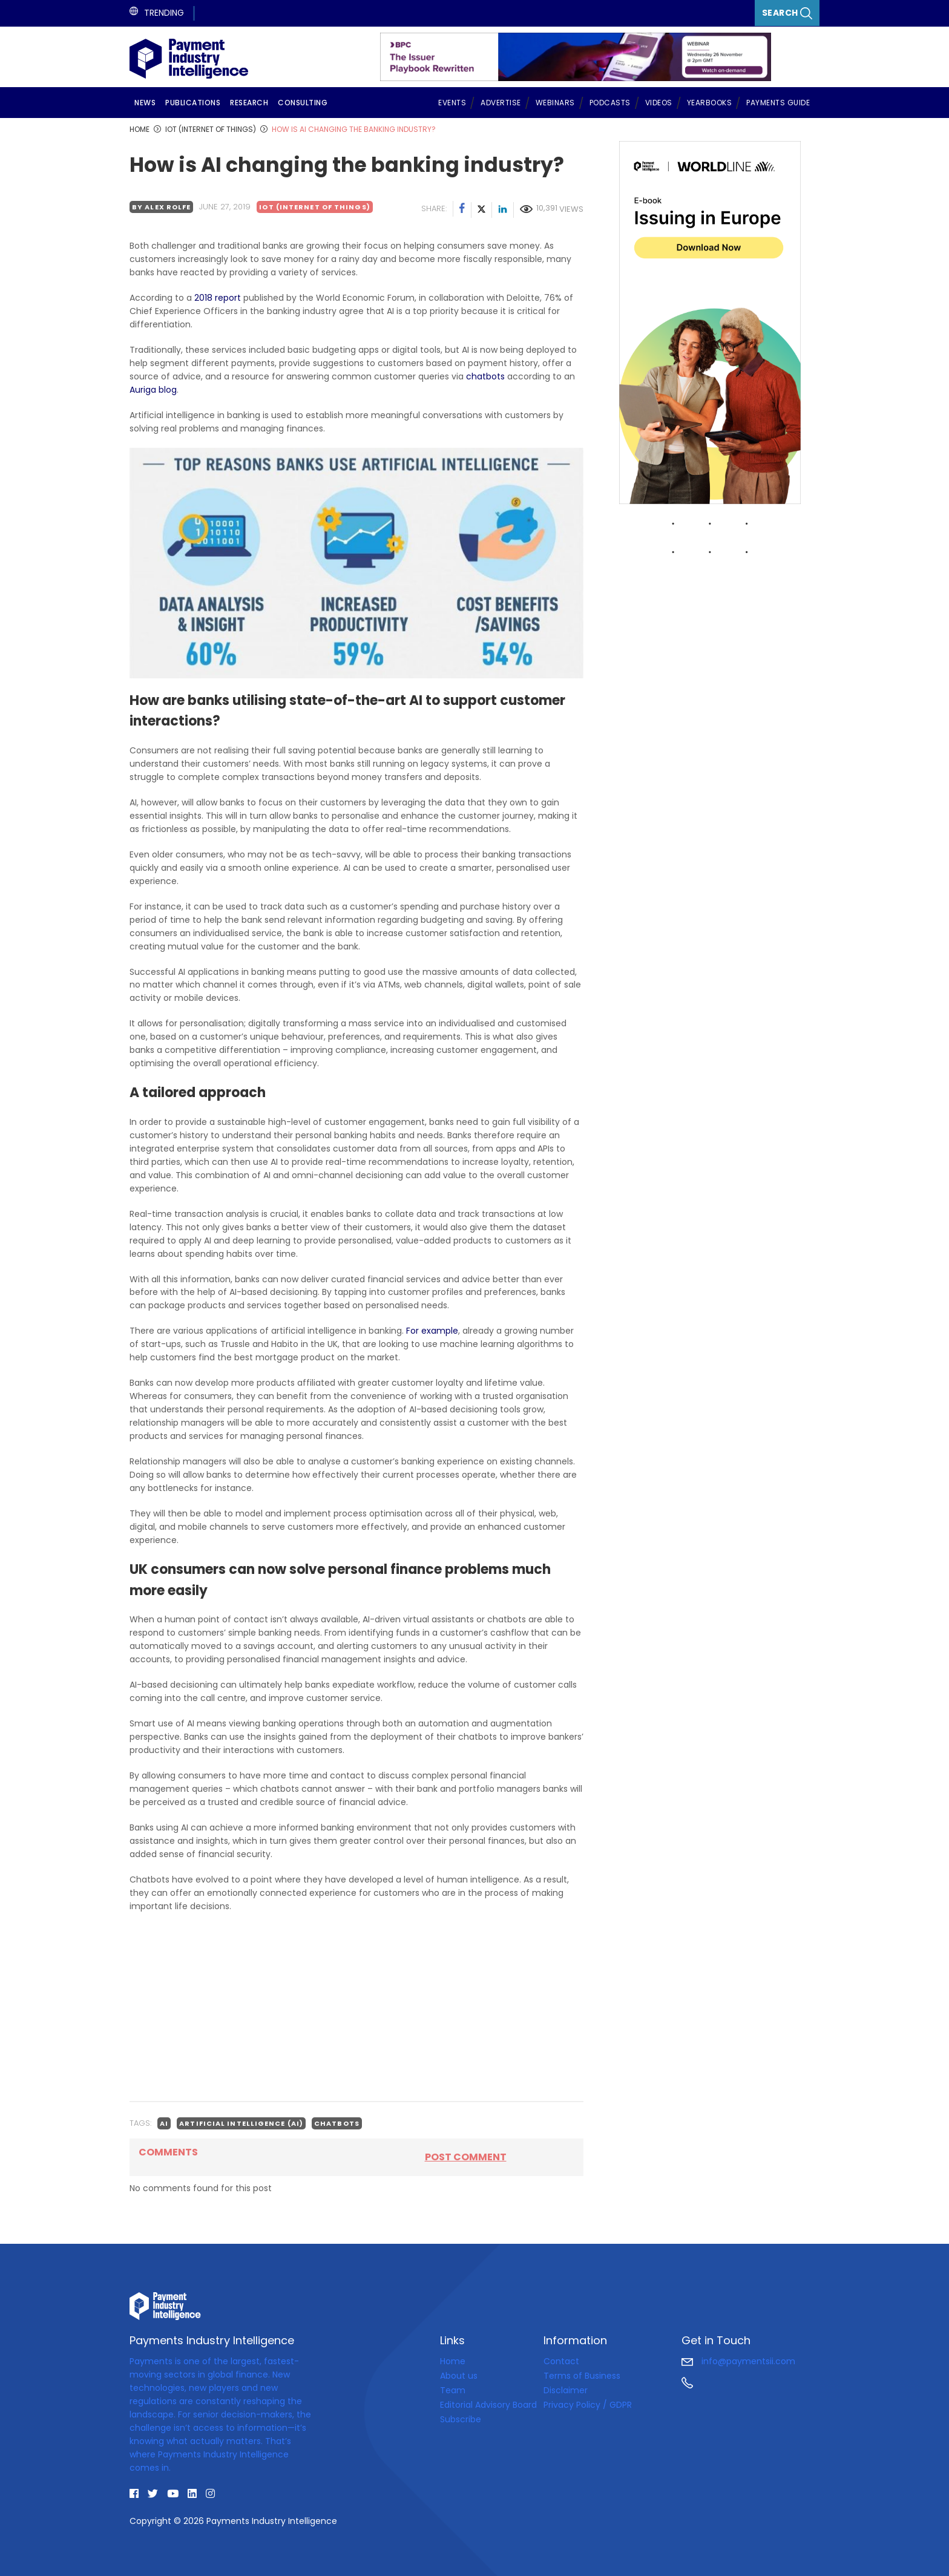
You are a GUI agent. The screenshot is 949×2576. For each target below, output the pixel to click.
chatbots (484, 376)
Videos (658, 102)
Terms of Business (581, 2376)
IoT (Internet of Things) (314, 207)
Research (249, 102)
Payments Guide (778, 102)
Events (452, 102)
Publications (192, 102)
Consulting (302, 102)
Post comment (466, 2157)
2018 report (217, 298)
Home (452, 2361)
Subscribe (460, 2419)
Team (452, 2390)
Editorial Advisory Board (488, 2405)
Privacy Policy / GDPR (587, 2405)
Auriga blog (153, 390)
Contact (561, 2361)
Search (787, 13)
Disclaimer (565, 2390)
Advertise (501, 102)
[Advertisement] (356, 2006)
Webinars (555, 102)
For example (432, 1331)
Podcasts (610, 102)
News (145, 102)
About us (459, 2376)
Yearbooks (709, 102)
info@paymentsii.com (738, 2361)
